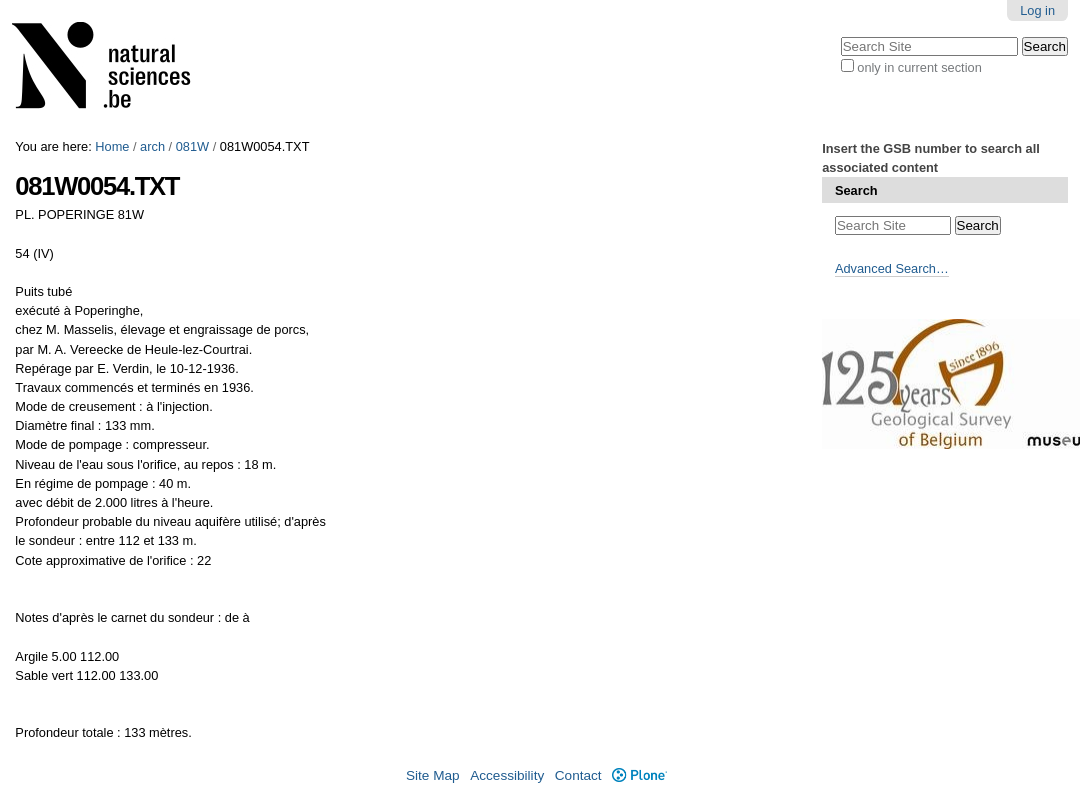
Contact (578, 775)
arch (152, 146)
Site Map (433, 775)
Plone (639, 775)
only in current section (919, 67)
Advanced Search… (892, 268)
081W (192, 146)
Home (112, 146)
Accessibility (507, 775)
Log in (1037, 10)
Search (856, 190)
